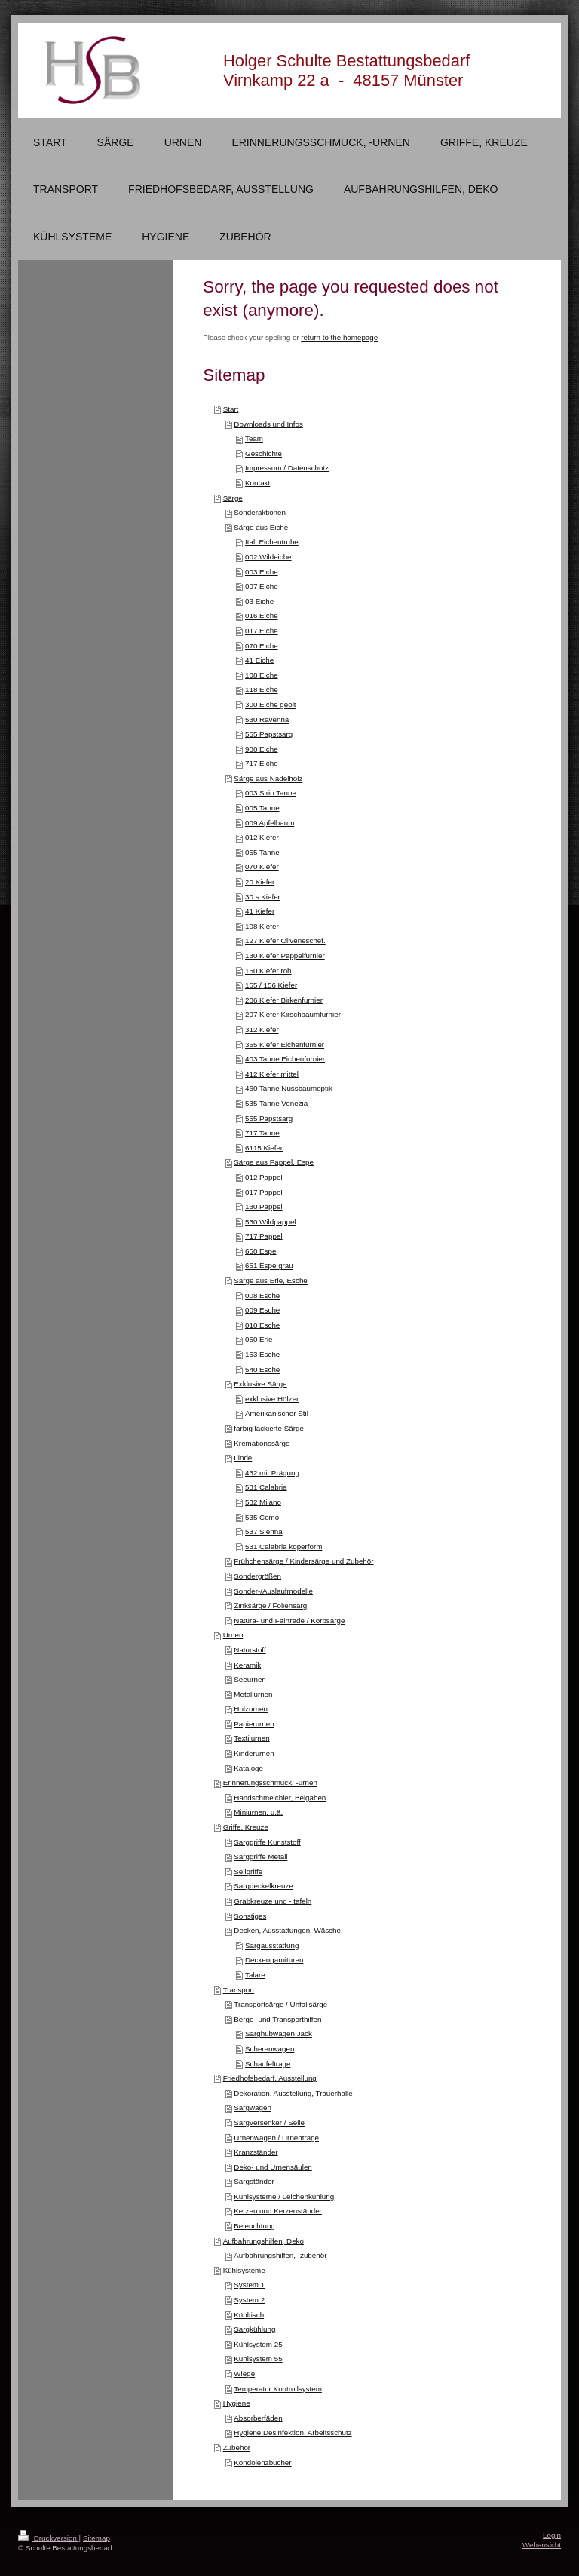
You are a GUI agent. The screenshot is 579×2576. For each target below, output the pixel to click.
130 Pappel (264, 1206)
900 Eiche (261, 749)
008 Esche (262, 1295)
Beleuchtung (254, 2226)
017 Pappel (264, 1192)
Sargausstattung (272, 1945)
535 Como (262, 1517)
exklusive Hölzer (272, 1399)
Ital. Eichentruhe (272, 542)
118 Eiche (261, 689)
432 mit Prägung (272, 1473)
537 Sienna (264, 1531)
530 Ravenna (267, 719)
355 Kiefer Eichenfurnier (284, 1044)
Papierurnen (254, 1724)
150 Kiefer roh (268, 970)
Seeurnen (250, 1679)
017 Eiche (261, 630)
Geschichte (263, 453)
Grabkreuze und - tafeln (272, 1901)
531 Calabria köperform (283, 1546)
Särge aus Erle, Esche (270, 1280)
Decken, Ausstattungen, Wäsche (287, 1930)
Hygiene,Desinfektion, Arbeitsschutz (292, 2432)
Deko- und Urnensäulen (272, 2167)
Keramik (247, 1665)
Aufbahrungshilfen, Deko (263, 2241)
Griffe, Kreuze (245, 1827)
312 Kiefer (262, 1029)
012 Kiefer (262, 837)
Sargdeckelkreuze (263, 1886)
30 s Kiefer (262, 897)
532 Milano (263, 1502)
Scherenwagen (269, 2049)
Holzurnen (251, 1709)
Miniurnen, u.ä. (258, 1812)
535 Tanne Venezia (276, 1103)
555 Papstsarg (269, 734)
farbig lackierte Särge (269, 1428)
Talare (255, 1975)
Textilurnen (251, 1738)
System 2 (249, 2300)
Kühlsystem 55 (258, 2358)
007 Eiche (261, 586)
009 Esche (262, 1310)
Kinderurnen (254, 1753)
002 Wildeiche (268, 557)
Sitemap (96, 2538)
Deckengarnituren (274, 1960)
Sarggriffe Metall (260, 1856)
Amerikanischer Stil (276, 1413)
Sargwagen (252, 2107)
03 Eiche (259, 601)
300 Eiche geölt (270, 704)
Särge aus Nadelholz (268, 778)
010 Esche (262, 1325)
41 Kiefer (259, 911)
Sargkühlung (254, 2329)
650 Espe (260, 1251)
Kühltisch (249, 2315)
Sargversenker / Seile (269, 2122)
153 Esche (262, 1354)
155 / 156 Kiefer (271, 985)
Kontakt (257, 483)
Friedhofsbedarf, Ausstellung (270, 2078)
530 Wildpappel (270, 1222)
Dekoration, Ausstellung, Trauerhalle (293, 2093)
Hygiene (236, 2403)
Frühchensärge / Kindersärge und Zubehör (303, 1561)
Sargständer (254, 2181)
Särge (233, 498)
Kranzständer (255, 2152)
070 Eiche (261, 646)
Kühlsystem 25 (258, 2344)
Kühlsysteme (244, 2270)
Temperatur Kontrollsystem (278, 2389)
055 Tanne (262, 852)
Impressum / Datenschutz (287, 468)
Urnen (233, 1635)
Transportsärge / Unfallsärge (280, 2004)
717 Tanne (262, 1133)
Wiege (244, 2373)
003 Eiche (261, 572)
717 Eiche (261, 763)
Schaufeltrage (267, 2064)
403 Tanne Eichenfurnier (285, 1059)
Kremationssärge (262, 1443)
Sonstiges (250, 1916)
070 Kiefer (262, 866)
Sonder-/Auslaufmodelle (273, 1591)
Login (552, 2535)
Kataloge (248, 1768)
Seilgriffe (248, 1871)
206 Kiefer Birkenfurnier (284, 1000)
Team (254, 438)
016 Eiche (261, 615)
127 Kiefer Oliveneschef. (285, 940)
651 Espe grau (269, 1265)
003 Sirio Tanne (270, 793)
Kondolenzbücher (262, 2462)
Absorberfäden (258, 2418)
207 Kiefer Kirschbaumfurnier (293, 1014)
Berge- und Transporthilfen (277, 2019)
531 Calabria (266, 1487)
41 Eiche (259, 660)
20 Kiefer (259, 882)
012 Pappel (264, 1177)
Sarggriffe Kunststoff (267, 1842)
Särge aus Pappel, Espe (274, 1162)
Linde (243, 1457)
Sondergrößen (257, 1576)
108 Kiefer (262, 926)
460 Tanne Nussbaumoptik (288, 1088)
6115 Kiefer (264, 1148)
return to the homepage (339, 337)
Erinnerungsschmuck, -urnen (270, 1782)
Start (231, 409)
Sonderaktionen (260, 512)
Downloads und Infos (268, 424)
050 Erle (259, 1339)
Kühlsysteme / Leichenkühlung (284, 2196)
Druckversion (48, 2538)
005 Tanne (262, 808)
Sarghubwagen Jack (278, 2033)
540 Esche (262, 1369)
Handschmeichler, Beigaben (280, 1797)
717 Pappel (264, 1236)
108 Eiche (261, 675)
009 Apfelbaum (269, 823)
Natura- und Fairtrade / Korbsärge (289, 1620)
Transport (239, 1990)
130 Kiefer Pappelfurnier (285, 955)
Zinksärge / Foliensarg (270, 1605)
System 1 (249, 2284)
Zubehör (237, 2447)
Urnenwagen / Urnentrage (276, 2137)
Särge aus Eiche (261, 527)
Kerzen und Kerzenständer (278, 2211)
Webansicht (541, 2545)
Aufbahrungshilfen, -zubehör (280, 2255)
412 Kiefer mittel (272, 1074)
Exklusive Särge (260, 1384)
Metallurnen (253, 1694)
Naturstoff (249, 1650)
